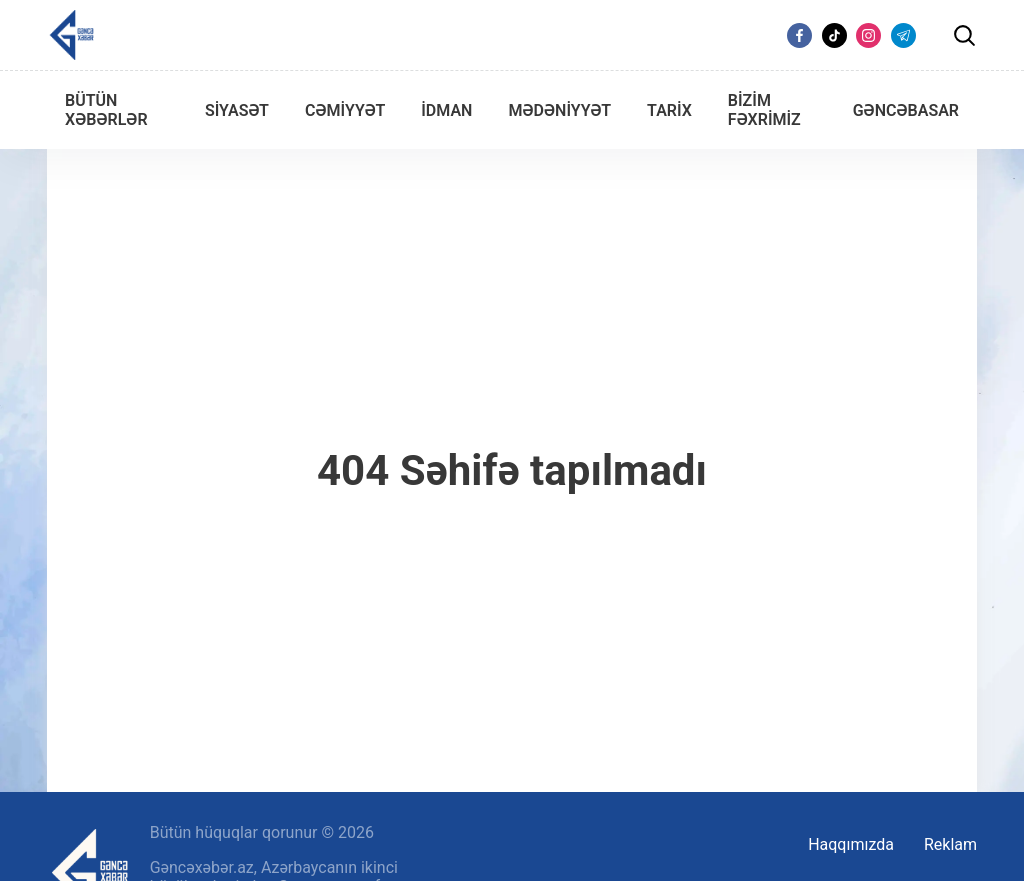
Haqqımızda (851, 844)
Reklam (950, 844)
